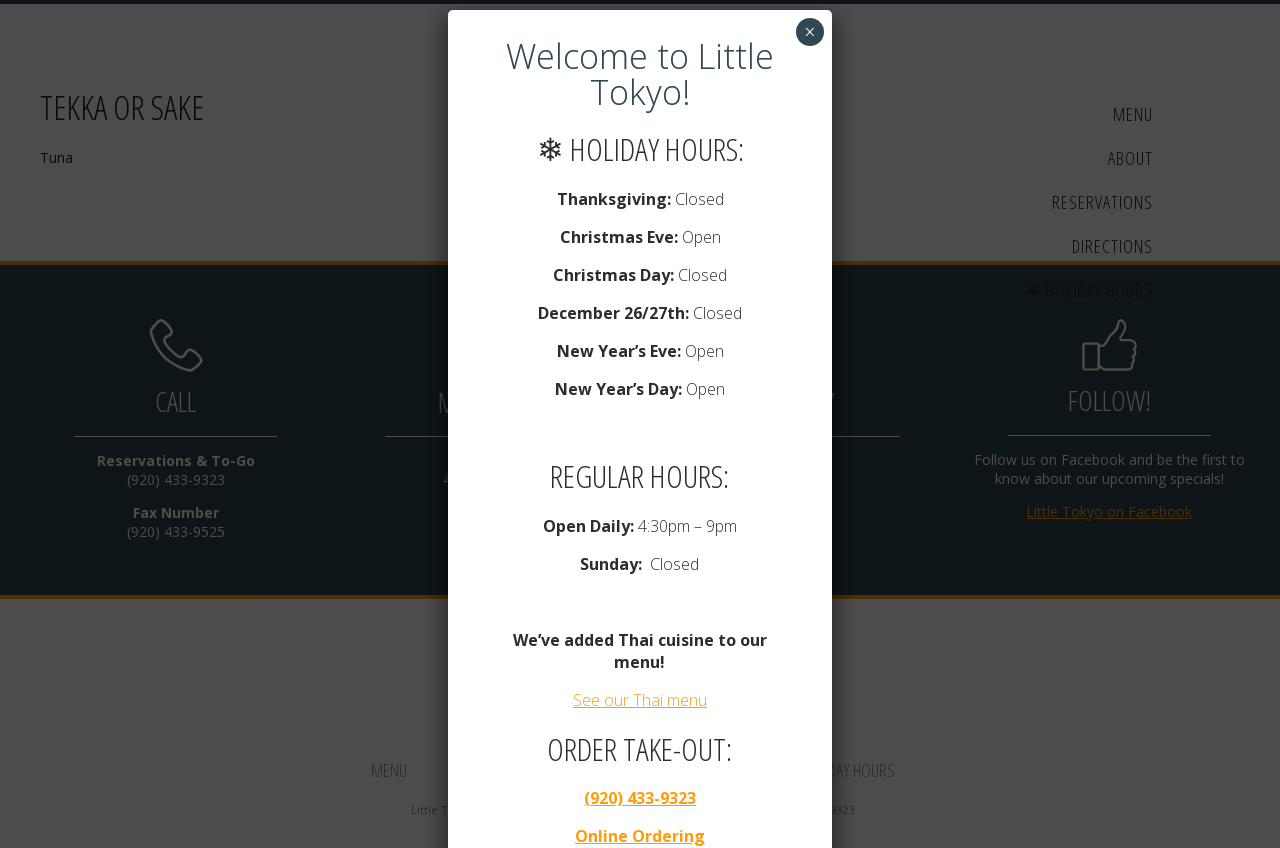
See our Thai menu (640, 696)
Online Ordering (640, 832)
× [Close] (809, 28)
